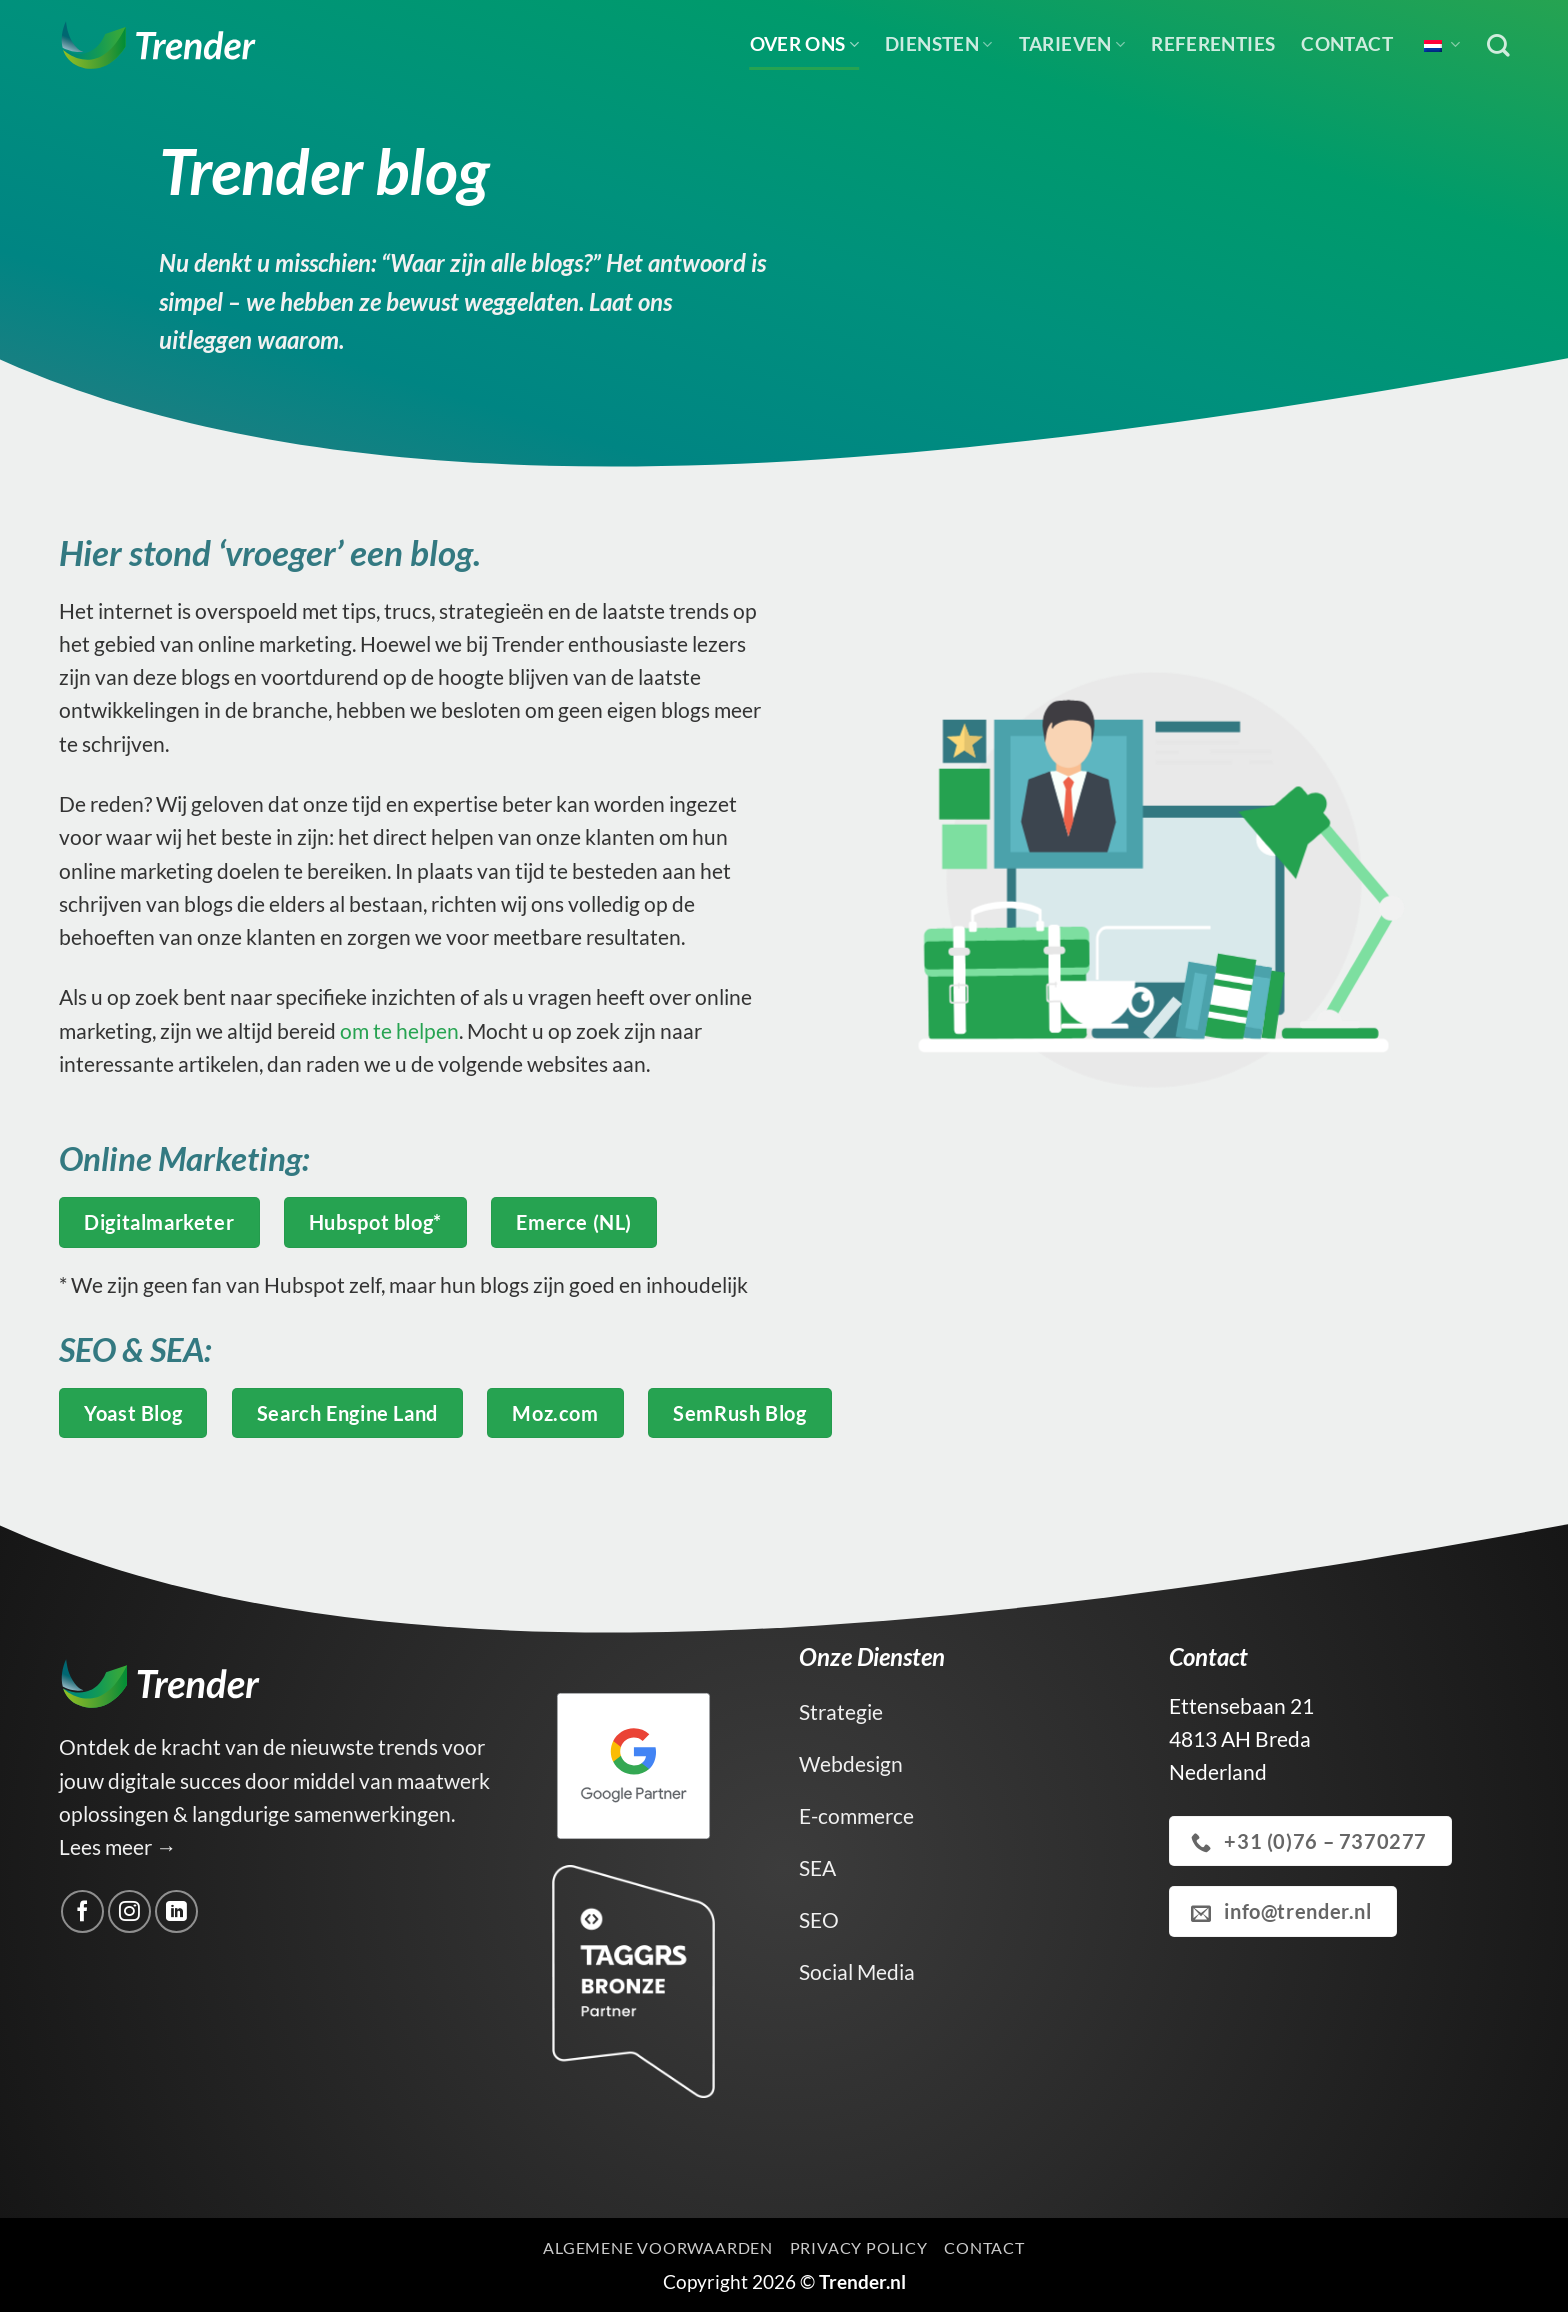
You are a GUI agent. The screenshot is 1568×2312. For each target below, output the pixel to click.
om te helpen (397, 1030)
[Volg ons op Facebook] (82, 1911)
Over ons (805, 44)
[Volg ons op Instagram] (129, 1911)
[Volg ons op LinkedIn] (176, 1911)
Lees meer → (118, 1846)
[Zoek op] (1498, 45)
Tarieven (1072, 44)
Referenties (1213, 44)
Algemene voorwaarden (658, 2247)
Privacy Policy (859, 2247)
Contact (1347, 44)
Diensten (939, 44)
